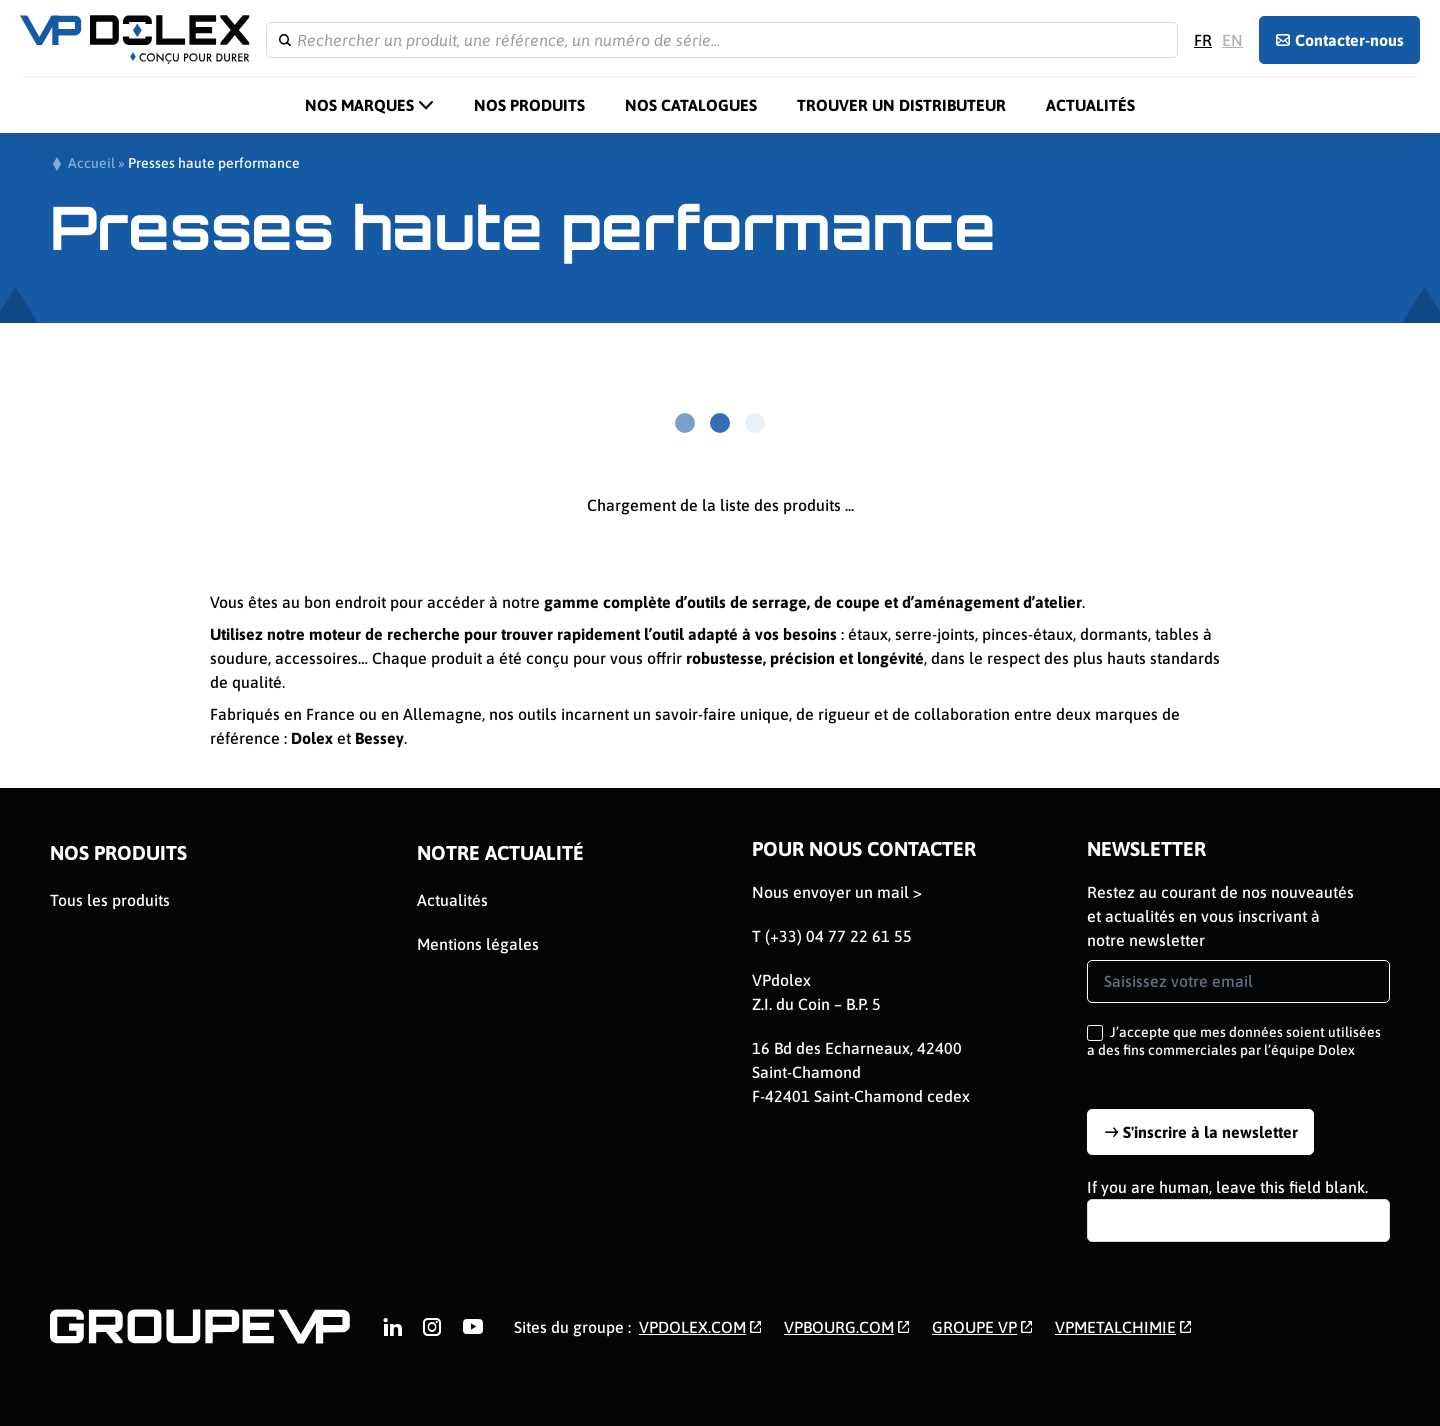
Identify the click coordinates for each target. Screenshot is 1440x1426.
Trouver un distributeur (901, 105)
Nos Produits (529, 105)
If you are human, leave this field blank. (1227, 1187)
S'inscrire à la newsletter (1210, 1132)
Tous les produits (110, 900)
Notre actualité (500, 852)
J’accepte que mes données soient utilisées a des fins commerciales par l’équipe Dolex (1234, 1041)
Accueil (91, 163)
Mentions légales (478, 944)
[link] (392, 1327)
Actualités (1090, 105)
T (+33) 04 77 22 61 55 (832, 936)
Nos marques (359, 105)
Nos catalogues (691, 105)
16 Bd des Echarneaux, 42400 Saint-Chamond (857, 1060)
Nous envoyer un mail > (837, 892)
